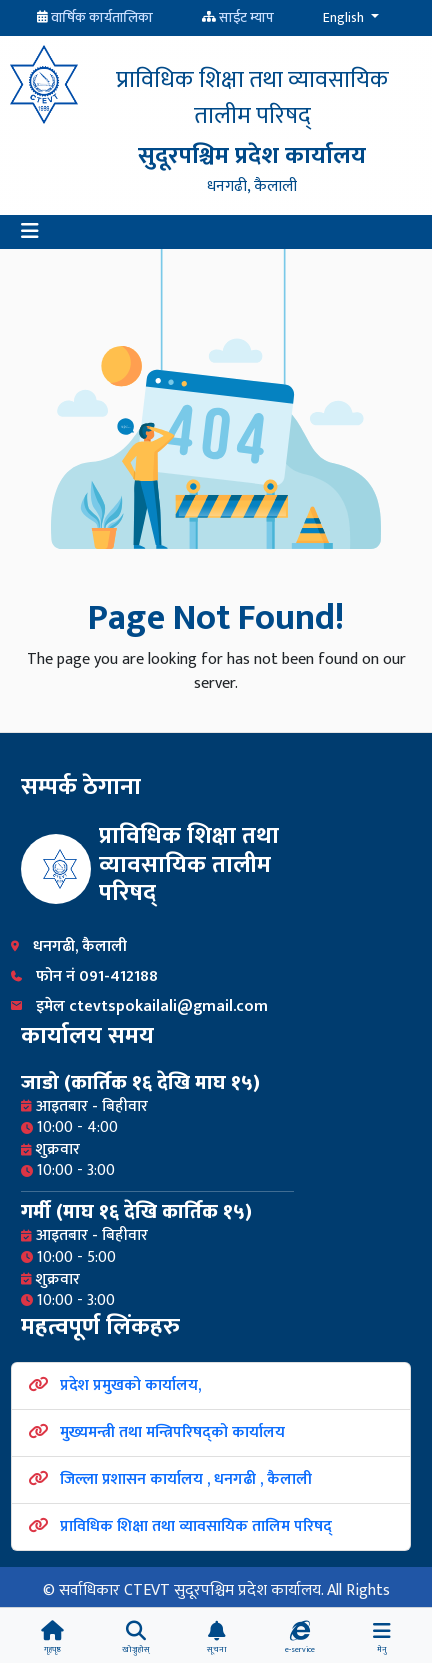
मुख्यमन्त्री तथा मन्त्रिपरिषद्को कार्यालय (172, 1432)
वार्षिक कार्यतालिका (102, 17)
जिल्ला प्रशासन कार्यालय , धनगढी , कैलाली (186, 1479)
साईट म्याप (246, 17)
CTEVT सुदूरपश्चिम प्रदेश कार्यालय (222, 1590)
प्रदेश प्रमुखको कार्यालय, (130, 1385)
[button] (30, 232)
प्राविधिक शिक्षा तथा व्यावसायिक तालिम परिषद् (196, 1526)
